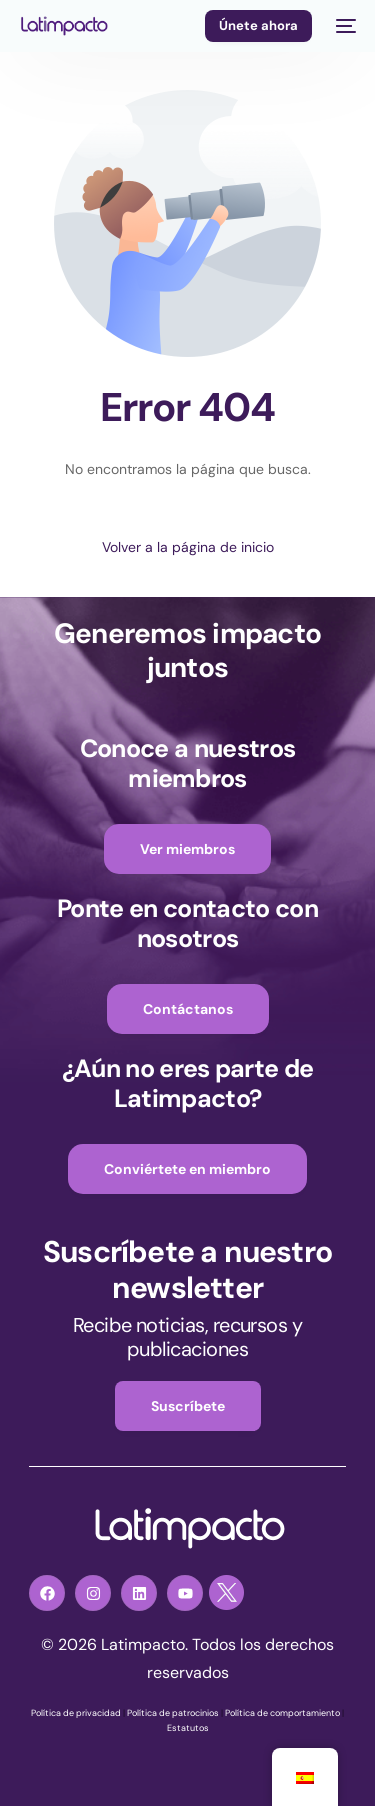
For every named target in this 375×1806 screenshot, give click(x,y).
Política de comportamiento (282, 1713)
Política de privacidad (76, 1713)
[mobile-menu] (344, 26)
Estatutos (188, 1728)
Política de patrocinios (173, 1713)
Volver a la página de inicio (188, 547)
